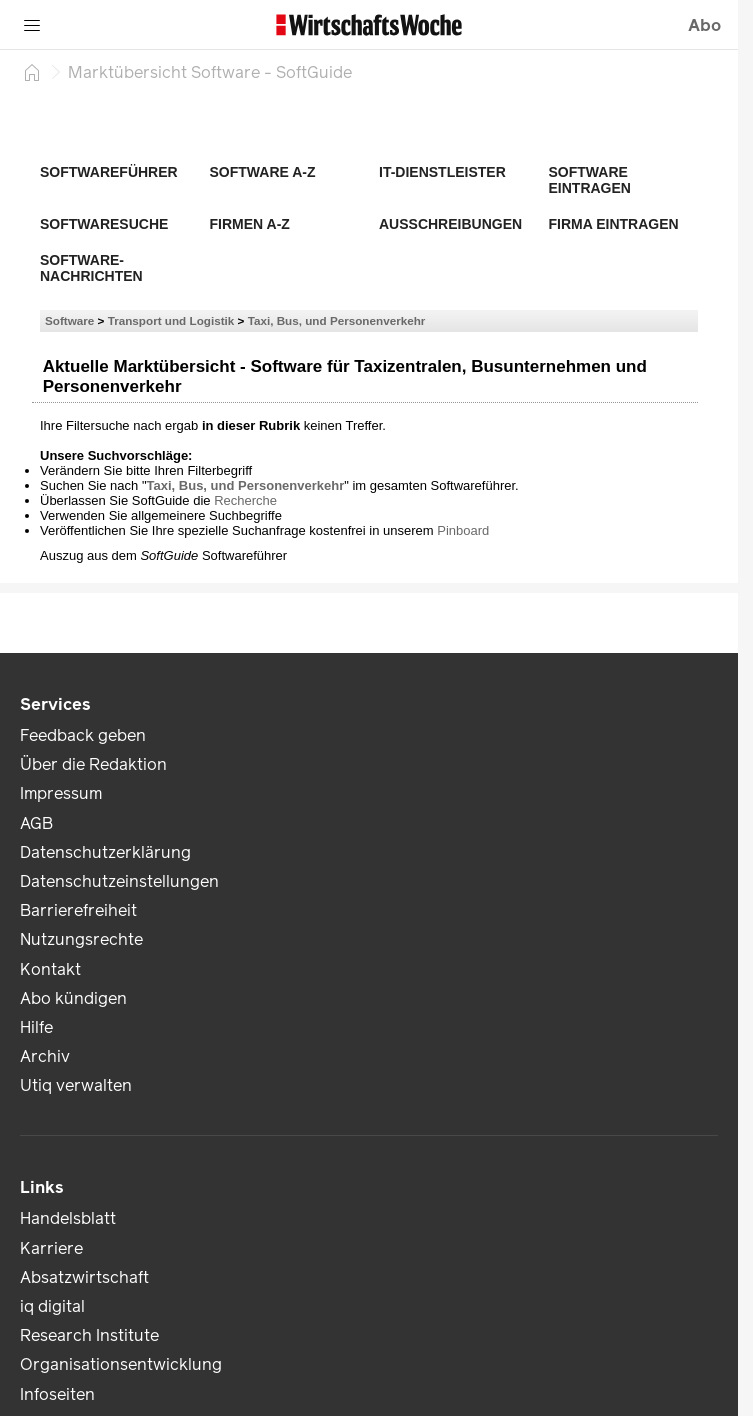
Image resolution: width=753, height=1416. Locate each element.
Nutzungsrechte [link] (81, 939)
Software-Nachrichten (91, 268)
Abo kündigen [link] (73, 998)
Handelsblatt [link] (68, 1218)
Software (69, 320)
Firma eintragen (614, 224)
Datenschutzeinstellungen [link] (119, 881)
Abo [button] (704, 25)
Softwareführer (109, 172)
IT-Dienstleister (442, 172)
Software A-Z (263, 172)
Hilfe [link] (36, 1027)
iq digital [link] (52, 1306)
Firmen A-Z (250, 224)
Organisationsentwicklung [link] (121, 1364)
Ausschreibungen (450, 224)
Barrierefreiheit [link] (78, 910)
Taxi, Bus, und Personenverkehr (337, 320)
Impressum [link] (61, 793)
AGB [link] (36, 823)
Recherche (245, 500)
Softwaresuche (104, 224)
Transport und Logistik (171, 320)
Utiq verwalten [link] (76, 1085)
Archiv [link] (45, 1056)
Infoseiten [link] (57, 1394)
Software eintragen (590, 180)
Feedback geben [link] (83, 735)
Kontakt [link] (50, 969)
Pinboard (463, 530)
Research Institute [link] (89, 1335)
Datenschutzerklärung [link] (105, 852)
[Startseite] (32, 72)
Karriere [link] (51, 1248)
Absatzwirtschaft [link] (84, 1277)
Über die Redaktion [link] (93, 764)
